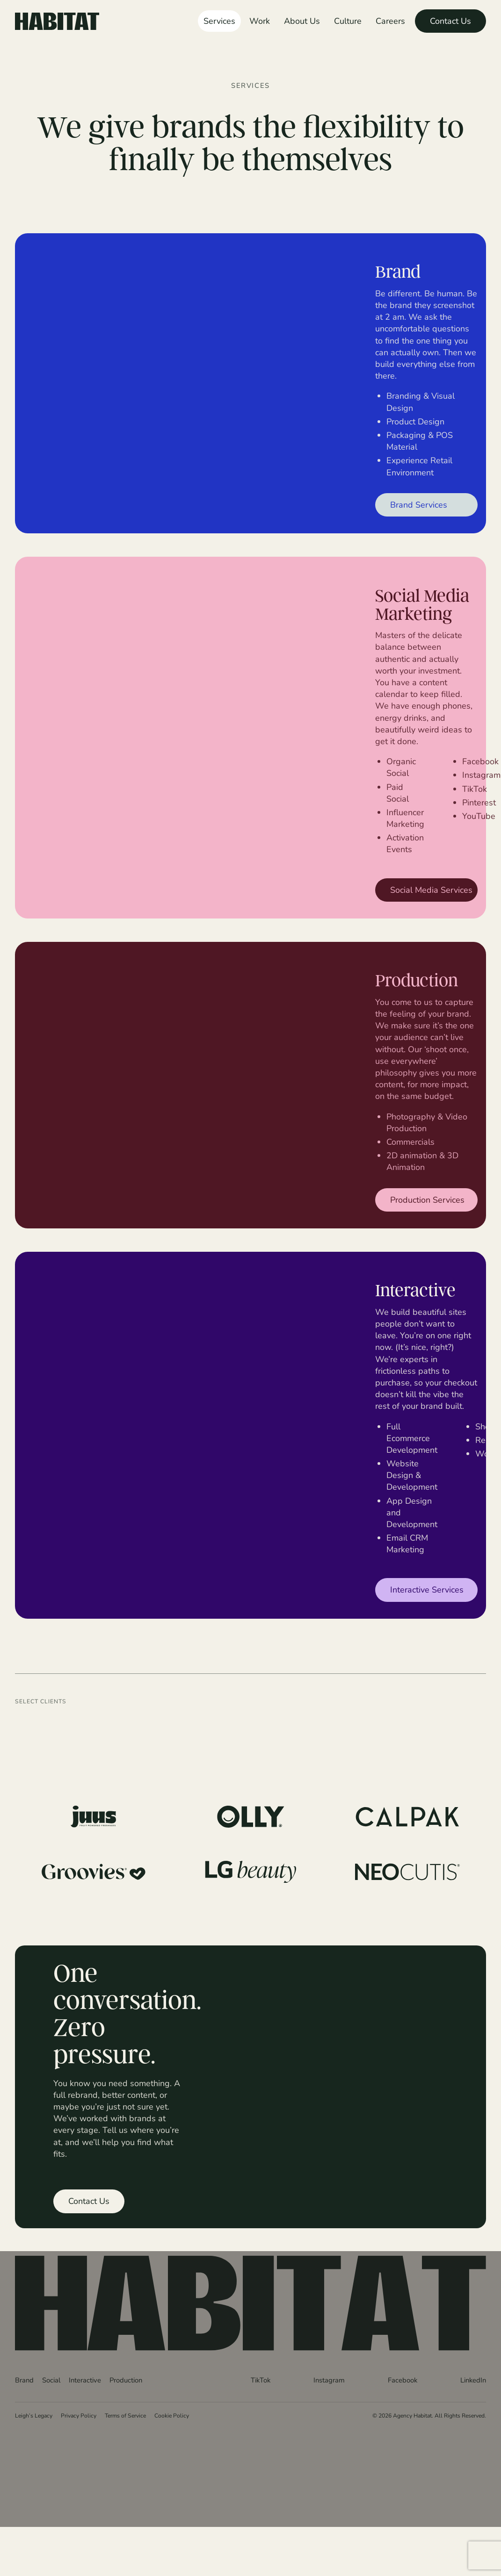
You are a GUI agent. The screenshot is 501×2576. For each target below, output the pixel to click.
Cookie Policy (171, 2415)
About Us (302, 20)
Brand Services (418, 504)
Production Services (427, 1199)
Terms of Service (125, 2415)
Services (219, 20)
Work (259, 20)
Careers (390, 20)
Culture (348, 20)
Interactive (85, 2379)
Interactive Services (427, 1589)
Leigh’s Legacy (33, 2415)
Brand (24, 2379)
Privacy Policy (78, 2415)
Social (51, 2379)
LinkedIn (473, 2379)
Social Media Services (431, 889)
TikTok (260, 2379)
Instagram (329, 2379)
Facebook (402, 2379)
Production (125, 2379)
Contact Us (450, 20)
